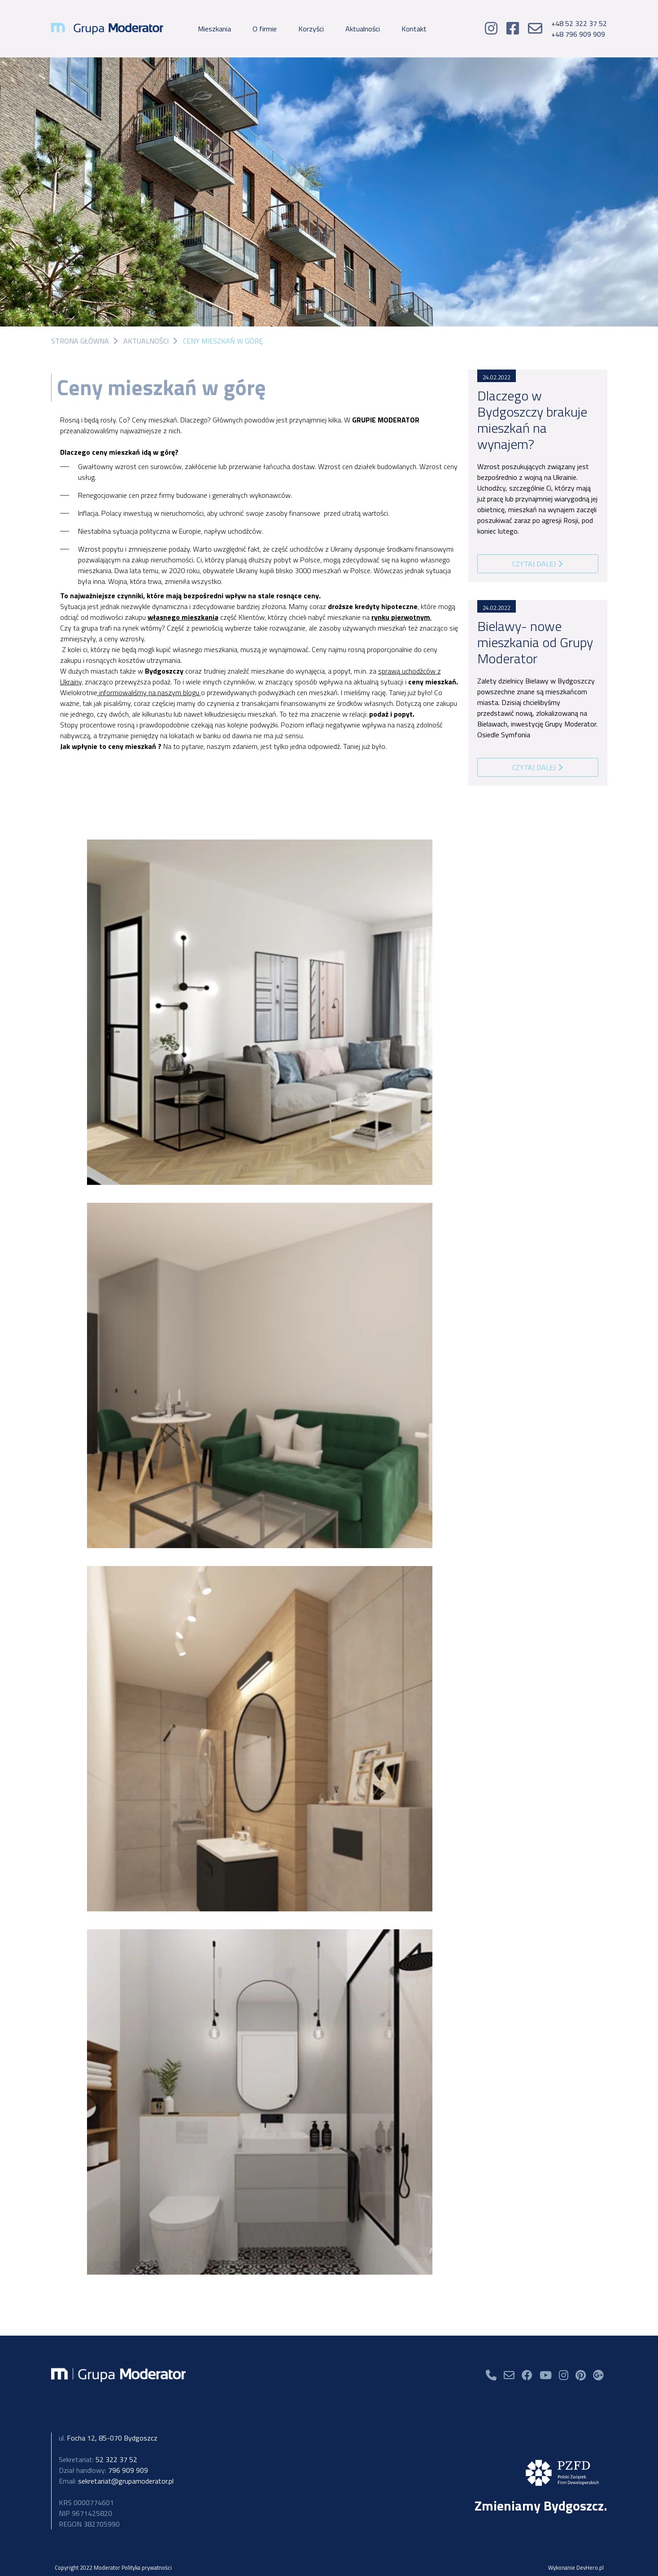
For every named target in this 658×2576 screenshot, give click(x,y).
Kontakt (414, 28)
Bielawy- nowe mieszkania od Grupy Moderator (535, 642)
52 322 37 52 (98, 2459)
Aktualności (362, 28)
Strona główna (80, 340)
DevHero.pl (590, 2567)
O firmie (265, 28)
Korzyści (311, 28)
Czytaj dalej (537, 563)
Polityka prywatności (147, 2567)
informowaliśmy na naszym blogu (149, 692)
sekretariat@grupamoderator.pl (116, 2481)
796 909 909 (103, 2470)
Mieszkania (214, 28)
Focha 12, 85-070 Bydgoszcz (108, 2437)
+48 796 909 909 (578, 34)
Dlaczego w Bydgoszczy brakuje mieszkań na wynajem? (532, 419)
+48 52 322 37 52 (579, 23)
